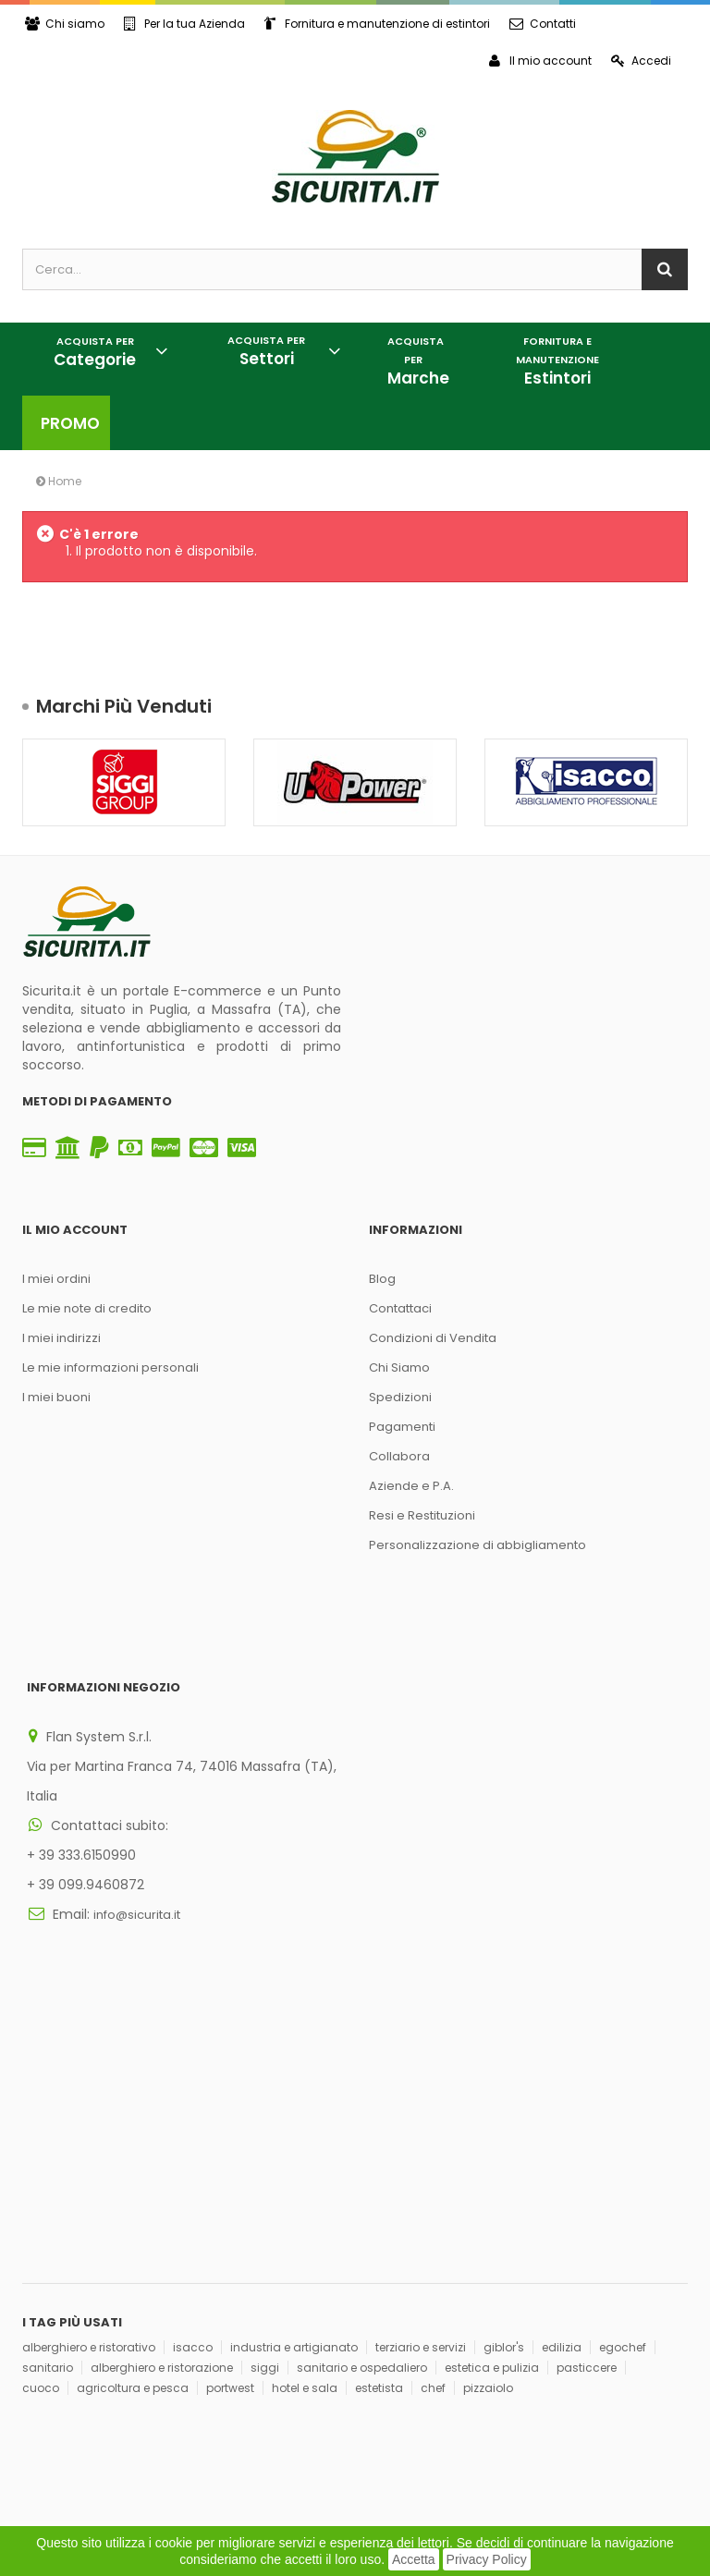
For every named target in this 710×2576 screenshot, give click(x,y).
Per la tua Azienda (184, 23)
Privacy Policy (487, 2559)
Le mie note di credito (87, 1308)
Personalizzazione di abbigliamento (477, 1545)
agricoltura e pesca (133, 2121)
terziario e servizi (420, 2080)
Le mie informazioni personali (110, 1367)
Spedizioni (400, 1397)
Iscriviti (302, 2318)
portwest (230, 2121)
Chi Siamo (399, 1367)
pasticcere (587, 2100)
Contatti (542, 23)
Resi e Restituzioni (422, 1515)
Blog (382, 1279)
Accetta (413, 2559)
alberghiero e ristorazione (162, 2100)
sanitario (47, 2100)
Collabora (399, 1456)
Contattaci (400, 1308)
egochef (622, 2080)
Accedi (641, 60)
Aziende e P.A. (411, 1486)
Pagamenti (402, 1426)
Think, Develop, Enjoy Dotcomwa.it (255, 2434)
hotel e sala (304, 2121)
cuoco (40, 2121)
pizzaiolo (488, 2121)
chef (433, 2121)
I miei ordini (56, 1279)
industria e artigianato (294, 2080)
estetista (379, 2121)
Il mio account (540, 60)
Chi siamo (64, 23)
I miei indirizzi (61, 1338)
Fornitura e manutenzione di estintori (377, 23)
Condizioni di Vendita (432, 1338)
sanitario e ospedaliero (362, 2100)
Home (58, 481)
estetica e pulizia (492, 2100)
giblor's (504, 2080)
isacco (193, 2080)
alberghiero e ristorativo (88, 2080)
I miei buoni (56, 1397)
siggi (265, 2100)
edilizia (561, 2080)
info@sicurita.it (136, 1853)
